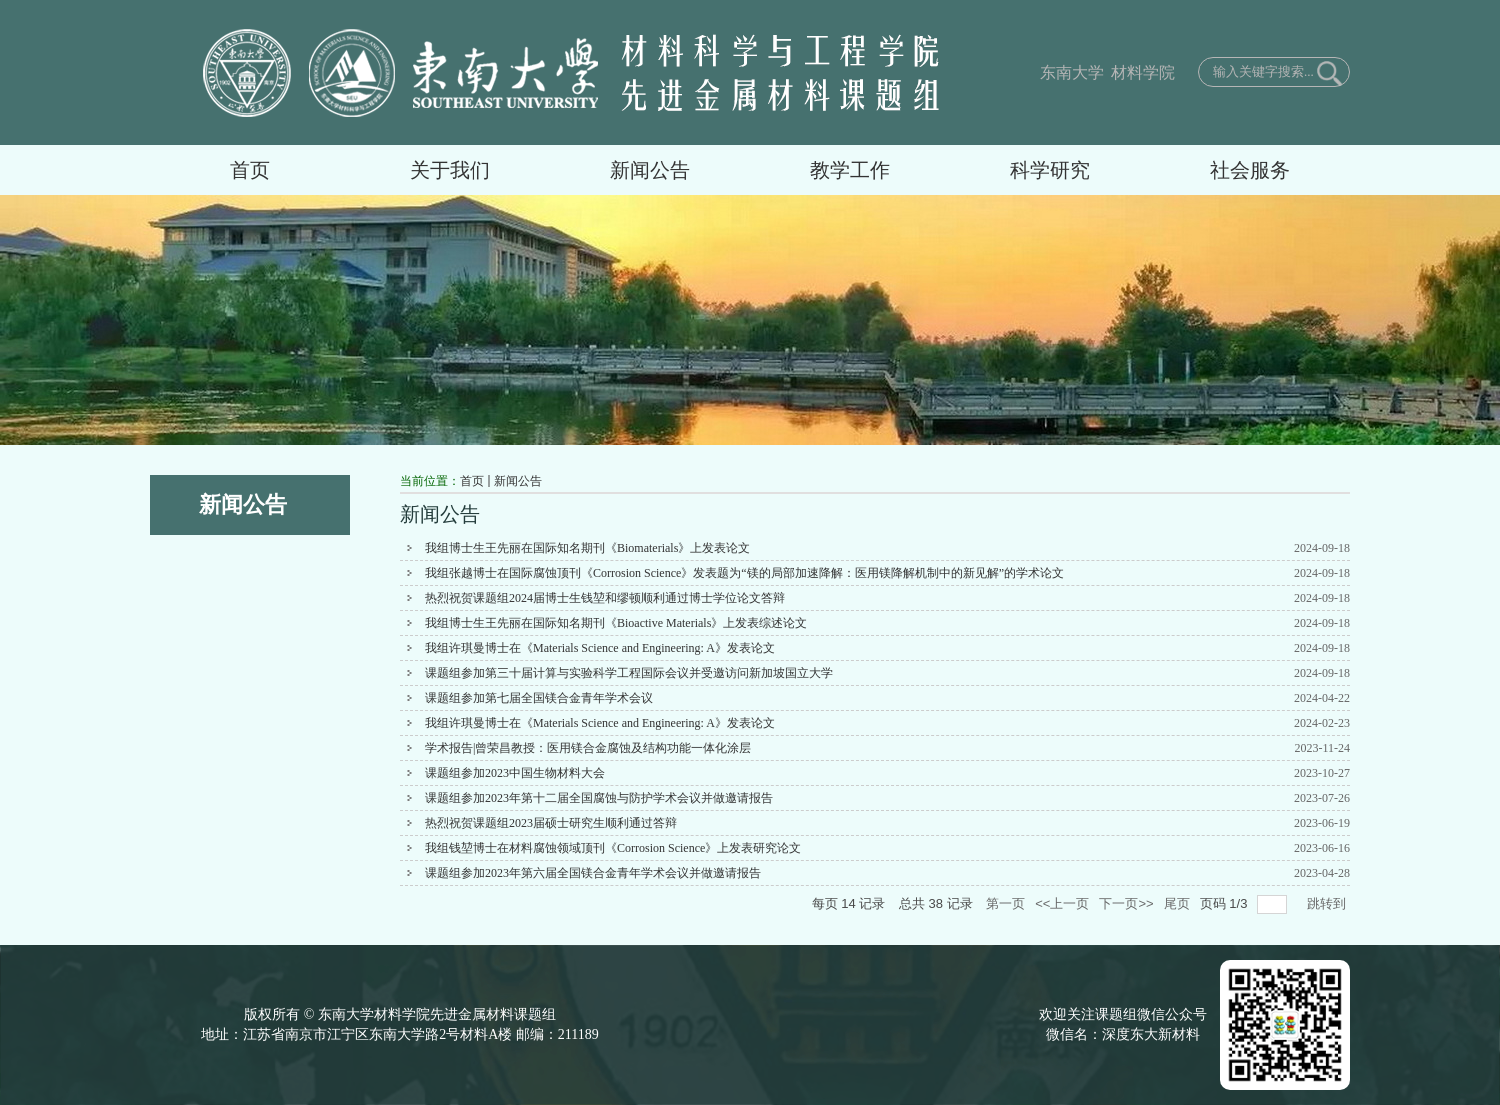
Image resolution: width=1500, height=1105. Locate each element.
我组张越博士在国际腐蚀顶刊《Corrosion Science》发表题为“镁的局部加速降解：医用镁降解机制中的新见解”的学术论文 (744, 573)
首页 (472, 481)
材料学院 (1141, 72)
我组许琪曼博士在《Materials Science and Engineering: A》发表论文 (600, 648)
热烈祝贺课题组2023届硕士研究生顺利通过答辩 (551, 823)
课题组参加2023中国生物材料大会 (515, 773)
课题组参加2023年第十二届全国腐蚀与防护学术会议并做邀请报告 (599, 798)
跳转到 (1328, 903)
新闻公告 (518, 481)
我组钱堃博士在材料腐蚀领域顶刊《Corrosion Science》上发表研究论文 (613, 848)
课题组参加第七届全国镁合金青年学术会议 (539, 698)
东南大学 (1072, 72)
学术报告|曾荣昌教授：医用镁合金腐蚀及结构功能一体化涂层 (588, 748)
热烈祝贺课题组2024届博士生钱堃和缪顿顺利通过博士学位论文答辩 (605, 598)
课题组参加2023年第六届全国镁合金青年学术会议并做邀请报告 (593, 873)
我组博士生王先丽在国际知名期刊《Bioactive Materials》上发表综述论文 (616, 623)
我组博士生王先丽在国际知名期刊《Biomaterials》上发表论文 (587, 548)
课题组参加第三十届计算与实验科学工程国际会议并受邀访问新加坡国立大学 (629, 673)
